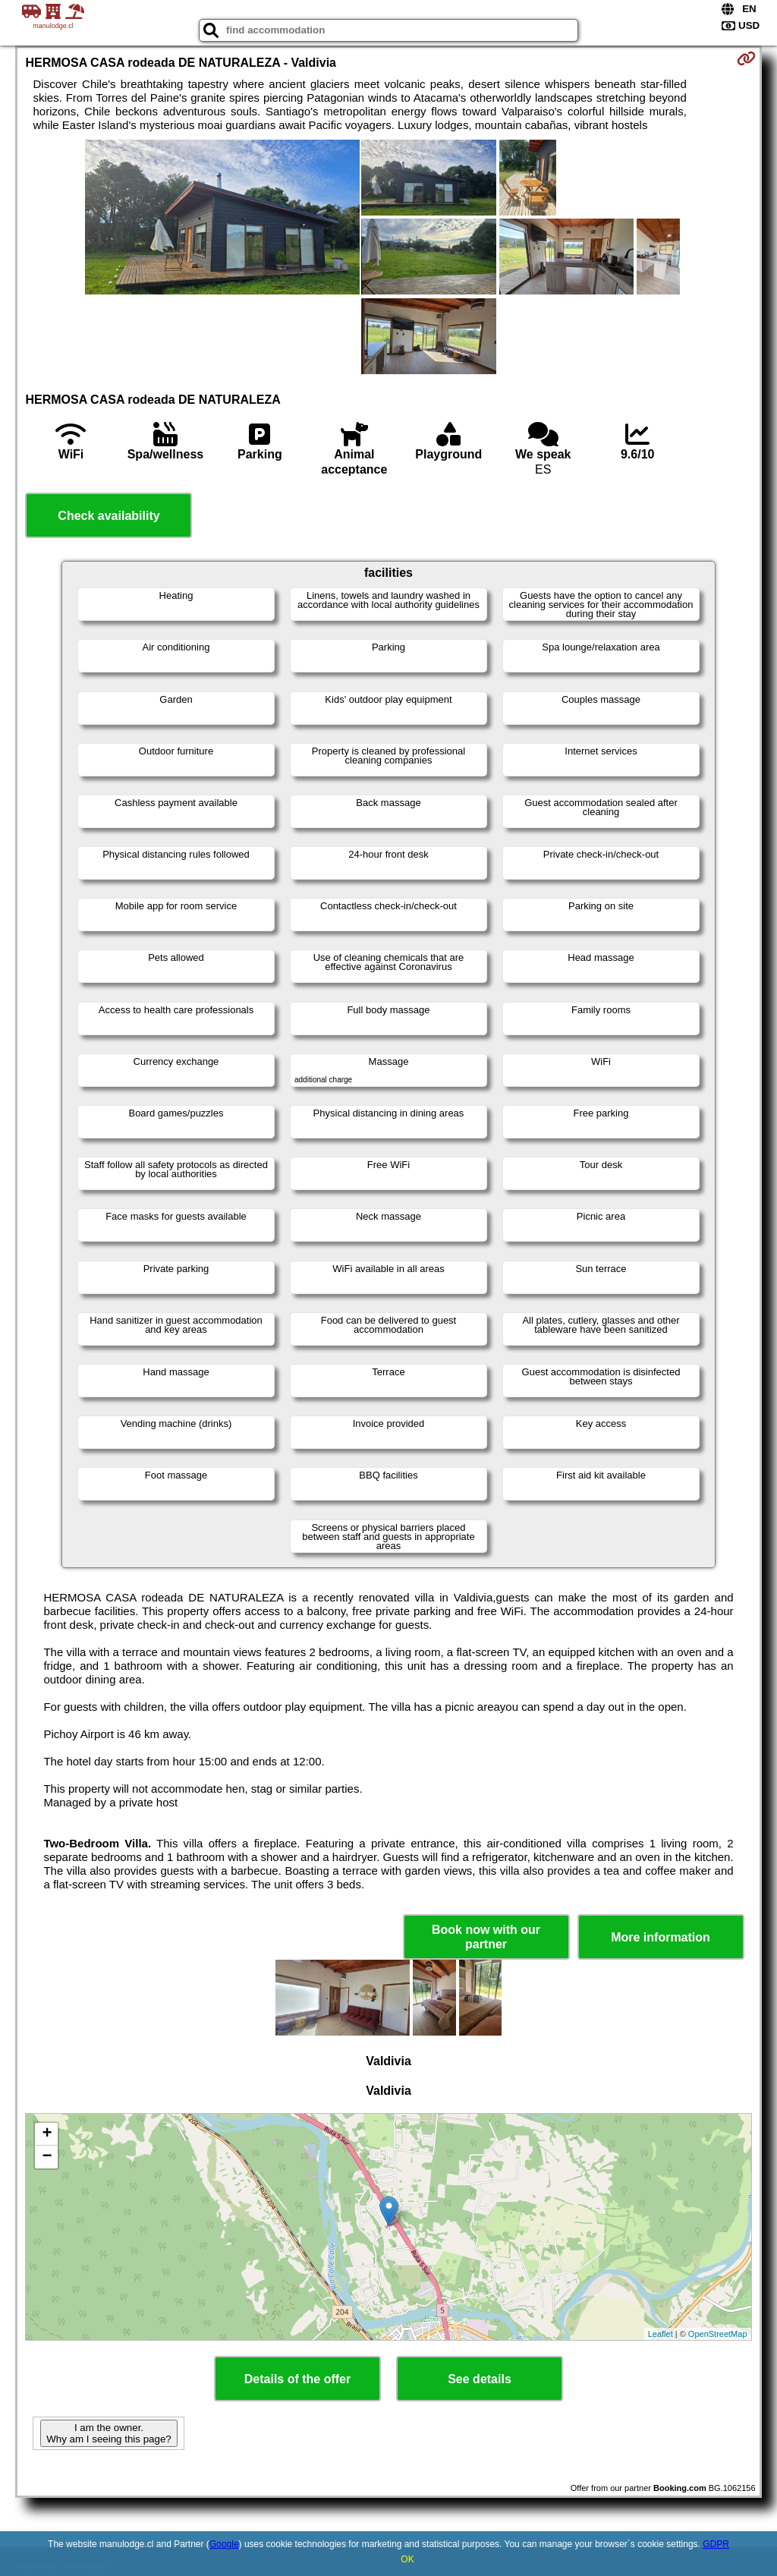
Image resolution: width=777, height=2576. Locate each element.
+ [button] (47, 2134)
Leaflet (660, 2333)
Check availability (108, 515)
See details (479, 2379)
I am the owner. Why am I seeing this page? (108, 2433)
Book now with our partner (486, 1937)
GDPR (716, 2544)
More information (660, 1937)
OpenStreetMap (717, 2333)
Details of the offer (297, 2379)
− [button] (47, 2157)
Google (224, 2544)
